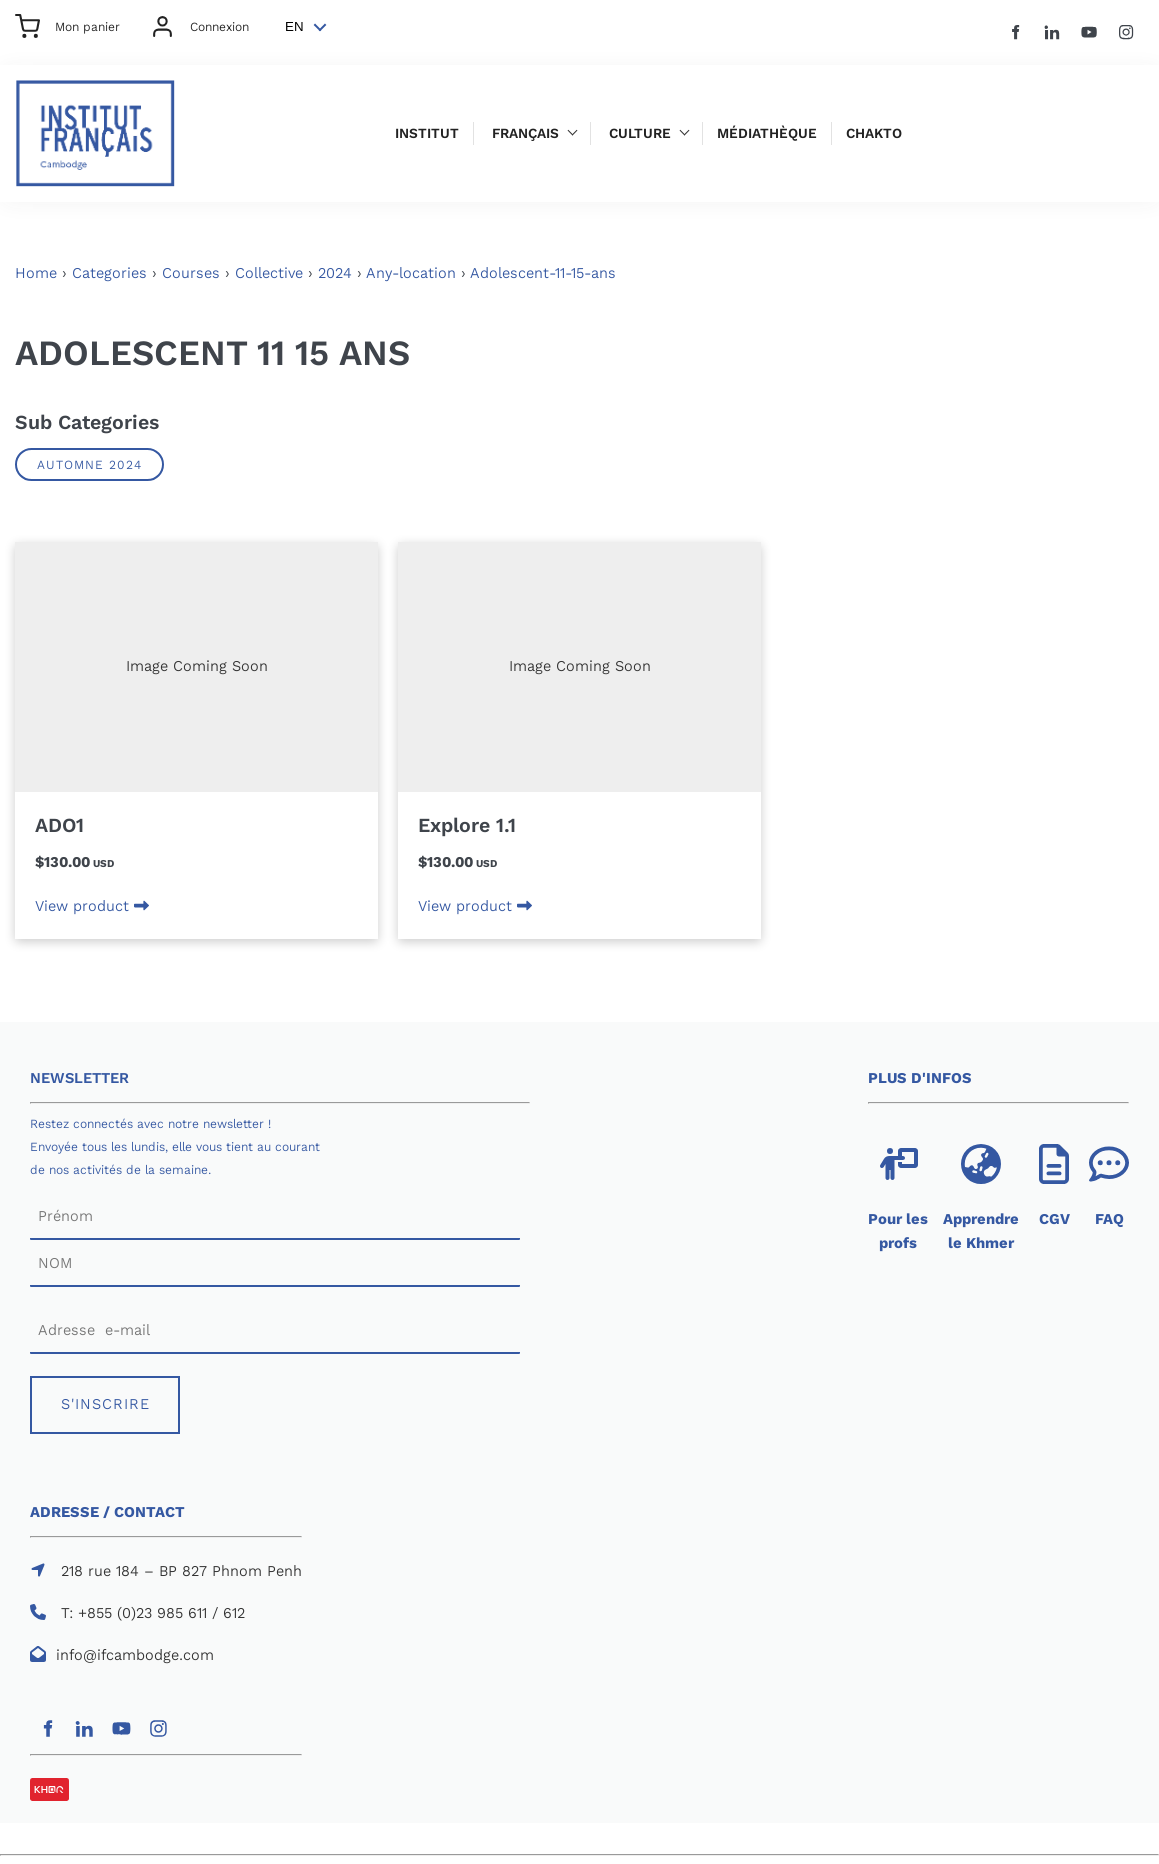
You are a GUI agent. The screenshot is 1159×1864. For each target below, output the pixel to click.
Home (36, 273)
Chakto (874, 133)
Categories (109, 273)
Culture (640, 133)
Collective (269, 273)
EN (294, 26)
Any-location (411, 273)
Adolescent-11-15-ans (543, 273)
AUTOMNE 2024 (89, 464)
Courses (191, 273)
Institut (427, 133)
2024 (335, 273)
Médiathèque (767, 133)
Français (525, 133)
